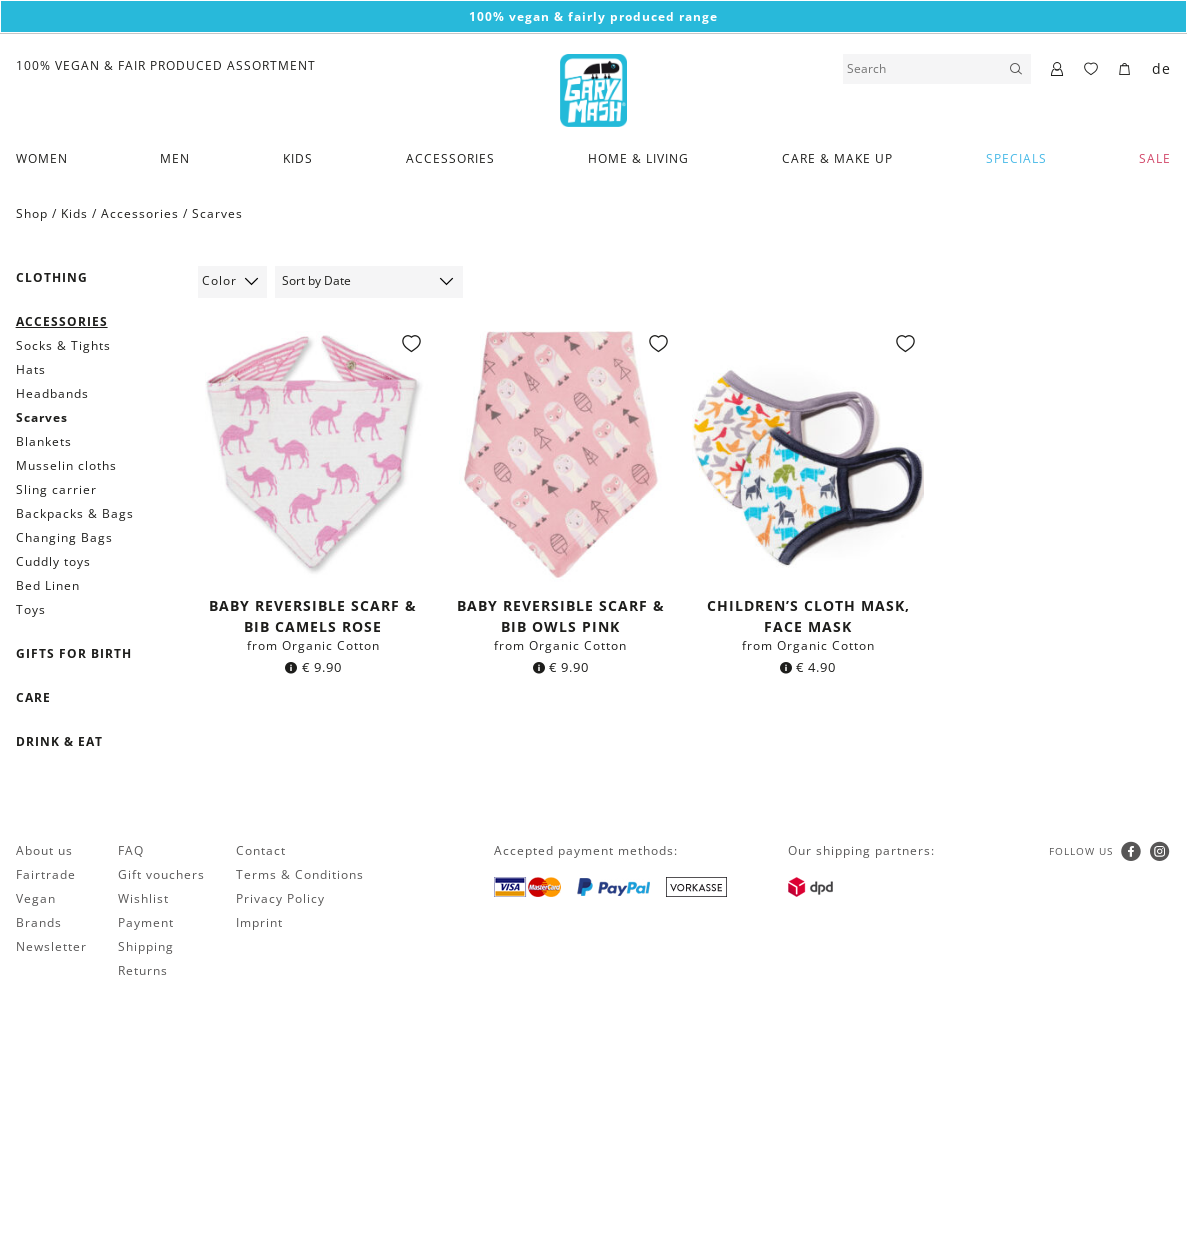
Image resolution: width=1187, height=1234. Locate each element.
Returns (143, 970)
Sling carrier (56, 489)
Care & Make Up (837, 158)
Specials (1016, 158)
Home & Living (638, 158)
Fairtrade (46, 874)
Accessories (450, 158)
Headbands (52, 393)
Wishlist (143, 898)
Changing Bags (64, 537)
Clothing (52, 277)
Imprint (259, 922)
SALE (1155, 158)
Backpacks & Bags (75, 513)
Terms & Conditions (300, 874)
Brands (39, 922)
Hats (31, 369)
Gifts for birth (74, 653)
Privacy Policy (280, 898)
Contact (261, 850)
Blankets (44, 441)
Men (175, 158)
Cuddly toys (53, 561)
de (1161, 68)
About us (44, 850)
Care (33, 697)
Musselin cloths (66, 465)
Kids (298, 158)
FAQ (131, 850)
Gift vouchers (161, 874)
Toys (31, 609)
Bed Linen (48, 585)
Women (42, 158)
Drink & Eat (59, 741)
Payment (146, 922)
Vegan (36, 898)
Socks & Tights (63, 345)
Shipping (146, 946)
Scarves (217, 213)
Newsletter (51, 946)
